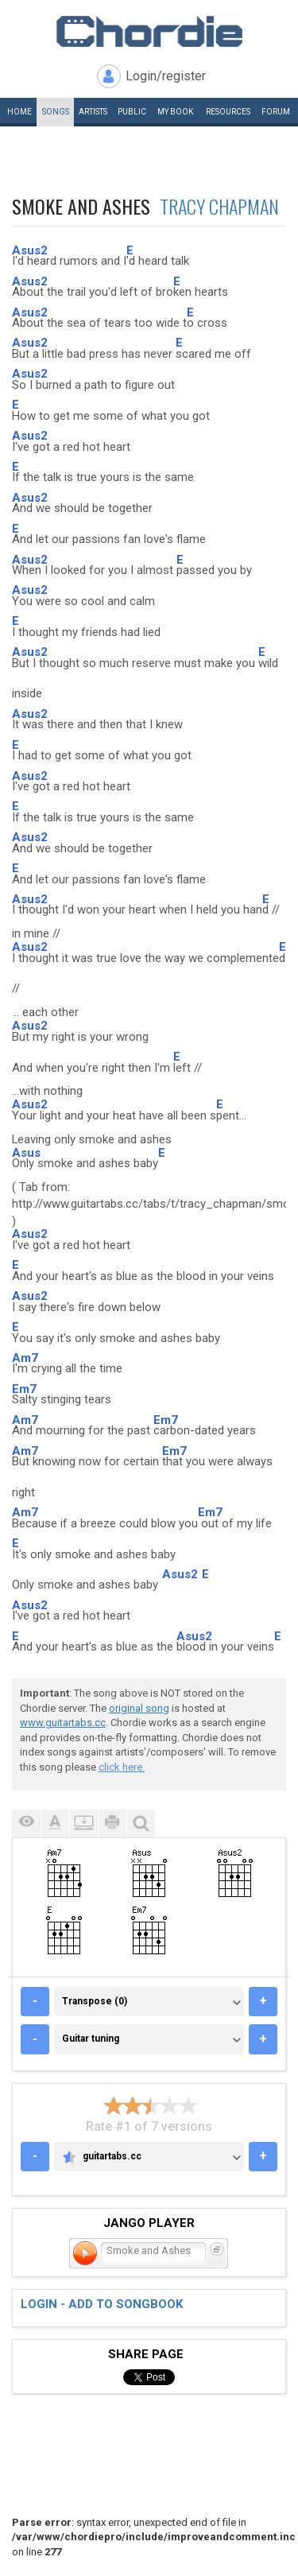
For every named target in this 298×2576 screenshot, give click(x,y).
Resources (228, 111)
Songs (55, 111)
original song (139, 1708)
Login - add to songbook (102, 2304)
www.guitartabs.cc (63, 1722)
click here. (122, 1767)
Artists (93, 111)
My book (175, 111)
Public (132, 111)
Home (19, 111)
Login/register (166, 75)
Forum (275, 111)
